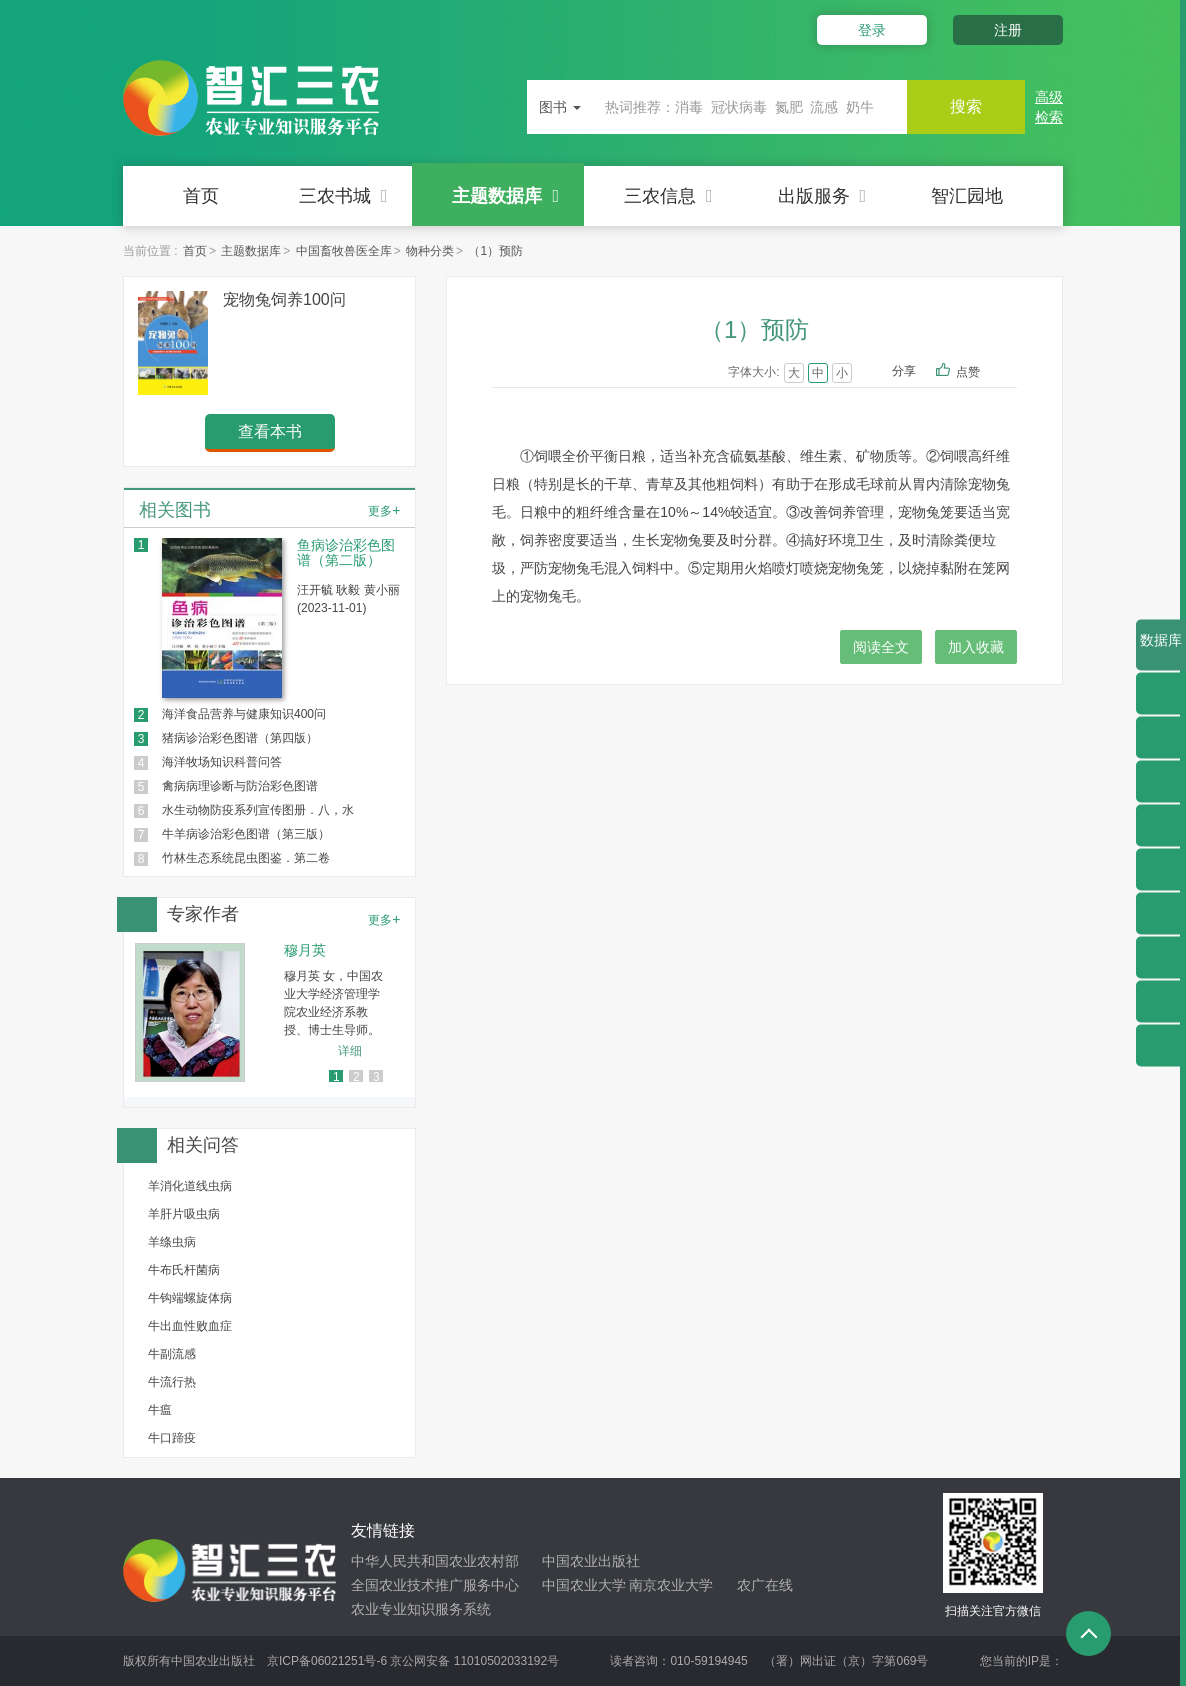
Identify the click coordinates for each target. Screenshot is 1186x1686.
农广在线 (765, 1585)
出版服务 (822, 196)
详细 (350, 1051)
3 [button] (376, 1077)
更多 (384, 510)
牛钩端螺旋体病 (190, 1298)
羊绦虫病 (172, 1242)
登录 (871, 30)
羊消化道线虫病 (190, 1186)
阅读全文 (881, 647)
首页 (201, 196)
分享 (904, 371)
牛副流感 (172, 1354)
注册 (1008, 30)
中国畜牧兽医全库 (344, 251)
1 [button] (336, 1077)
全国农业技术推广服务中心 (435, 1585)
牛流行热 (172, 1382)
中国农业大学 (584, 1585)
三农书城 (343, 196)
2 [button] (356, 1077)
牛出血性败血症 (190, 1326)
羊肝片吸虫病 (184, 1214)
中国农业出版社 (591, 1561)
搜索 (965, 106)
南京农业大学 (671, 1585)
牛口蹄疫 (172, 1438)
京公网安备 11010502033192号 (474, 1661)
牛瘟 (160, 1410)
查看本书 (270, 431)
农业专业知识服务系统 (421, 1609)
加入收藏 (976, 647)
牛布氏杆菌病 (184, 1270)
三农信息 (668, 196)
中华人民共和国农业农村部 (435, 1561)
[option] (269, 1012)
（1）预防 (495, 251)
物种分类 (430, 251)
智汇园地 (967, 196)
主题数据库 (505, 196)
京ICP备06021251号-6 (327, 1661)
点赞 (981, 373)
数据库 (1161, 651)
